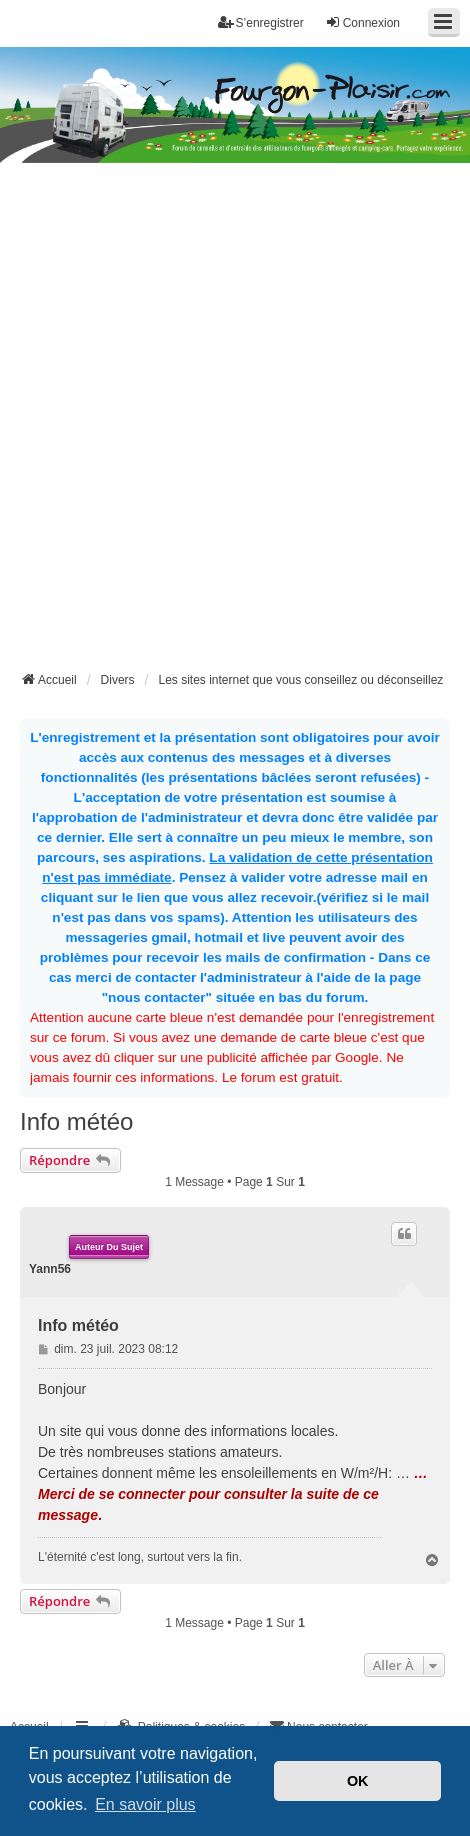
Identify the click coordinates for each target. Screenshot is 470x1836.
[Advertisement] (235, 423)
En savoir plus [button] (145, 1804)
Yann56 (50, 1269)
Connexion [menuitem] (362, 22)
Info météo (76, 1121)
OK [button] (358, 1781)
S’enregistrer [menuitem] (261, 22)
